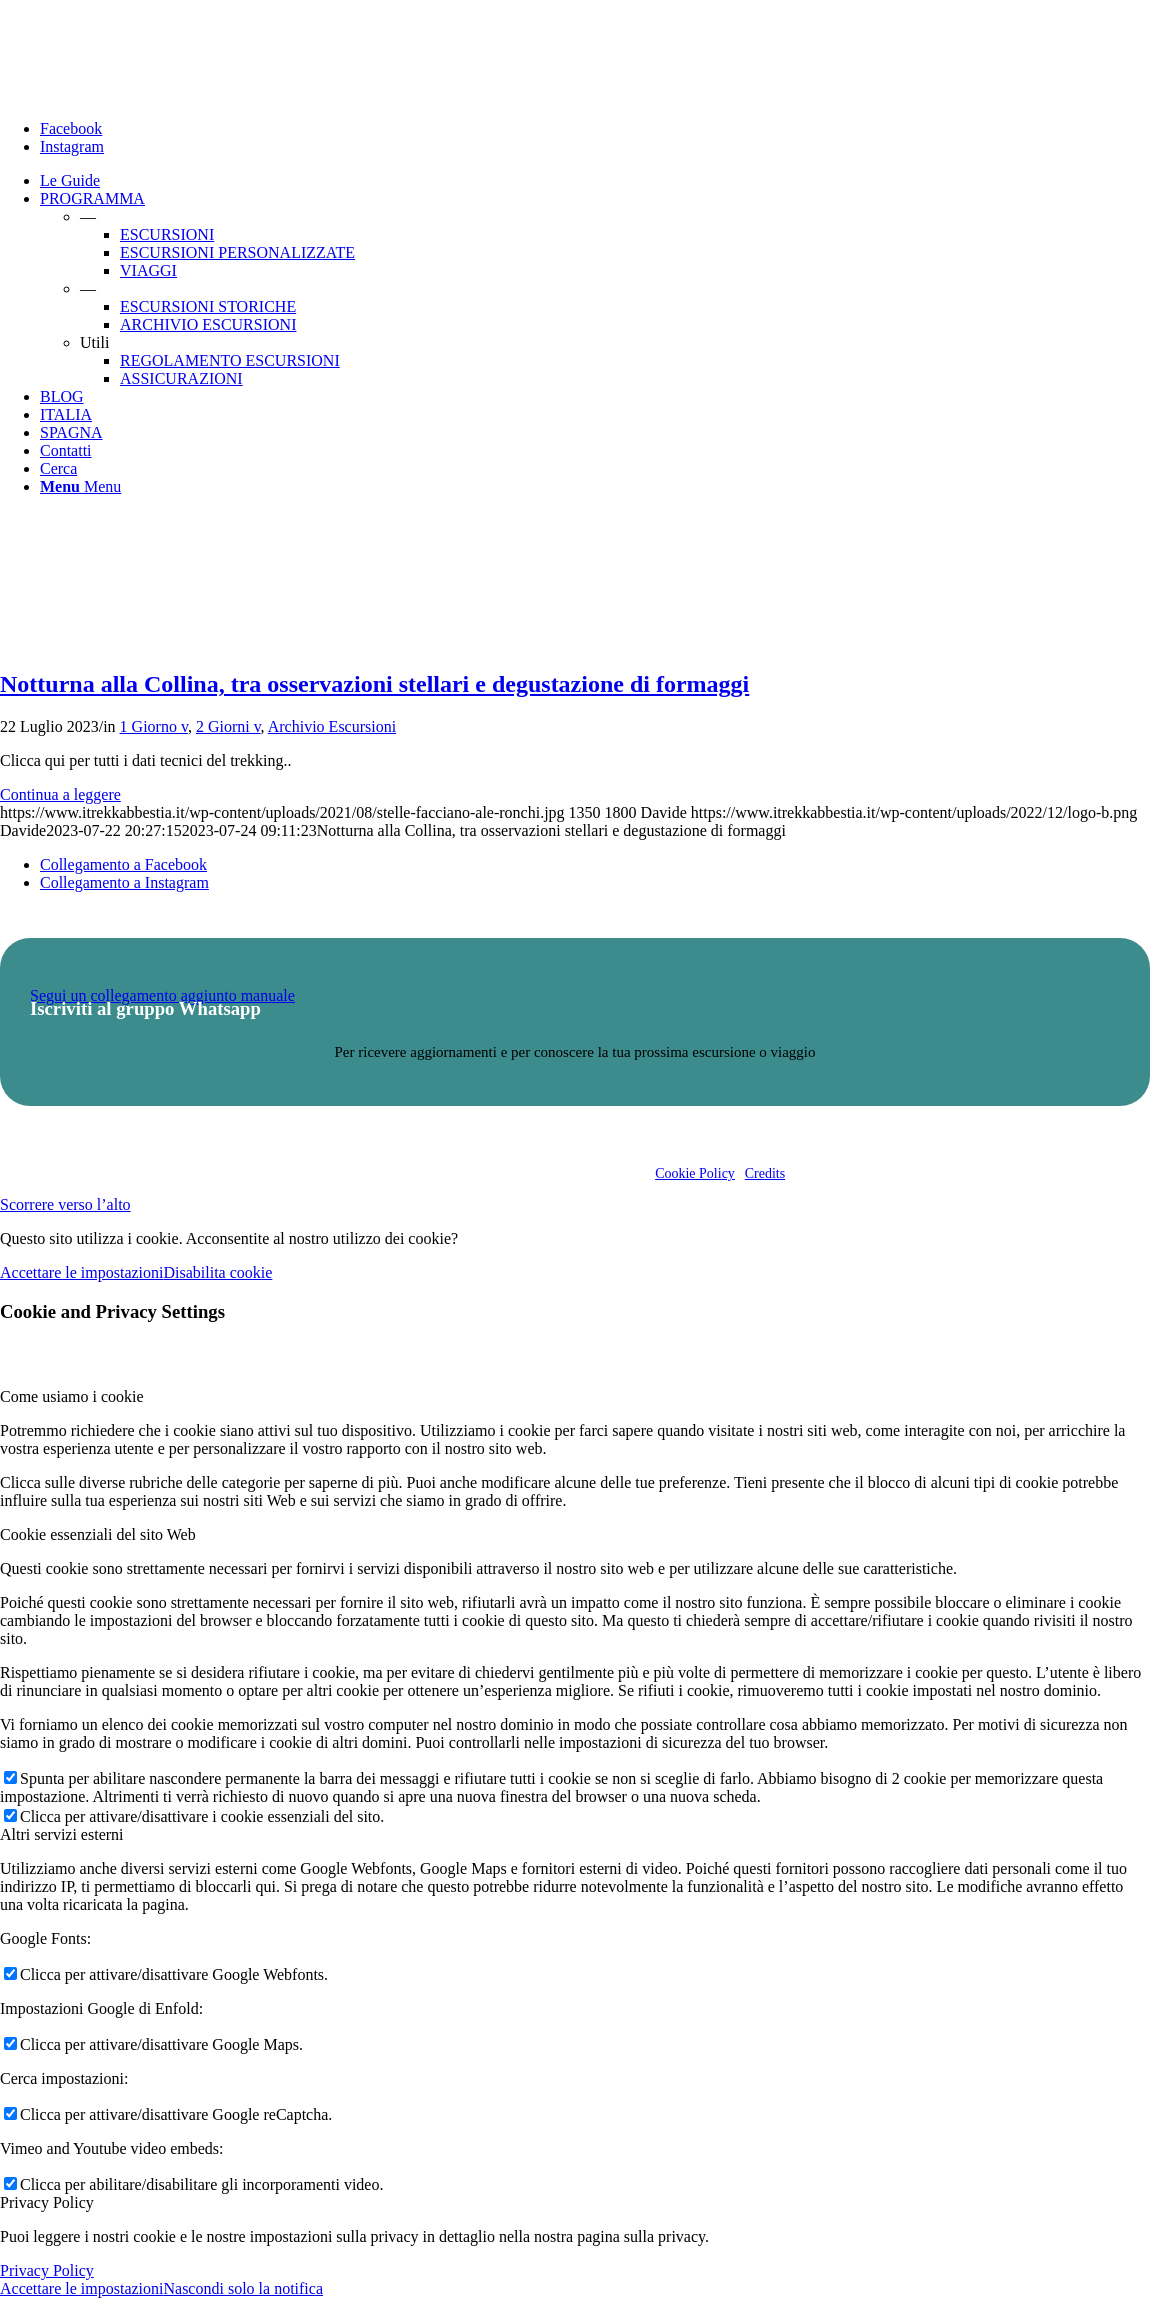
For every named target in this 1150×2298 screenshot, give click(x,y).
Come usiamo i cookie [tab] (72, 1396)
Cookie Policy (695, 1173)
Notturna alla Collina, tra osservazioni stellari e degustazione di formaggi (374, 684)
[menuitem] (595, 181)
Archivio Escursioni (332, 726)
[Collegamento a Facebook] (71, 128)
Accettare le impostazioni (81, 1272)
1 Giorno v (154, 726)
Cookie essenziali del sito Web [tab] (98, 1534)
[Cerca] (58, 468)
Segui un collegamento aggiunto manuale (162, 995)
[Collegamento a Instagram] (72, 146)
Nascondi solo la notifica (243, 2288)
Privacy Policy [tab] (47, 2202)
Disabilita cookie (217, 1272)
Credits (765, 1173)
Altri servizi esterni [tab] (62, 1834)
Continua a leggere (60, 794)
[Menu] (80, 486)
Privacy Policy (47, 2270)
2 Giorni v (228, 726)
